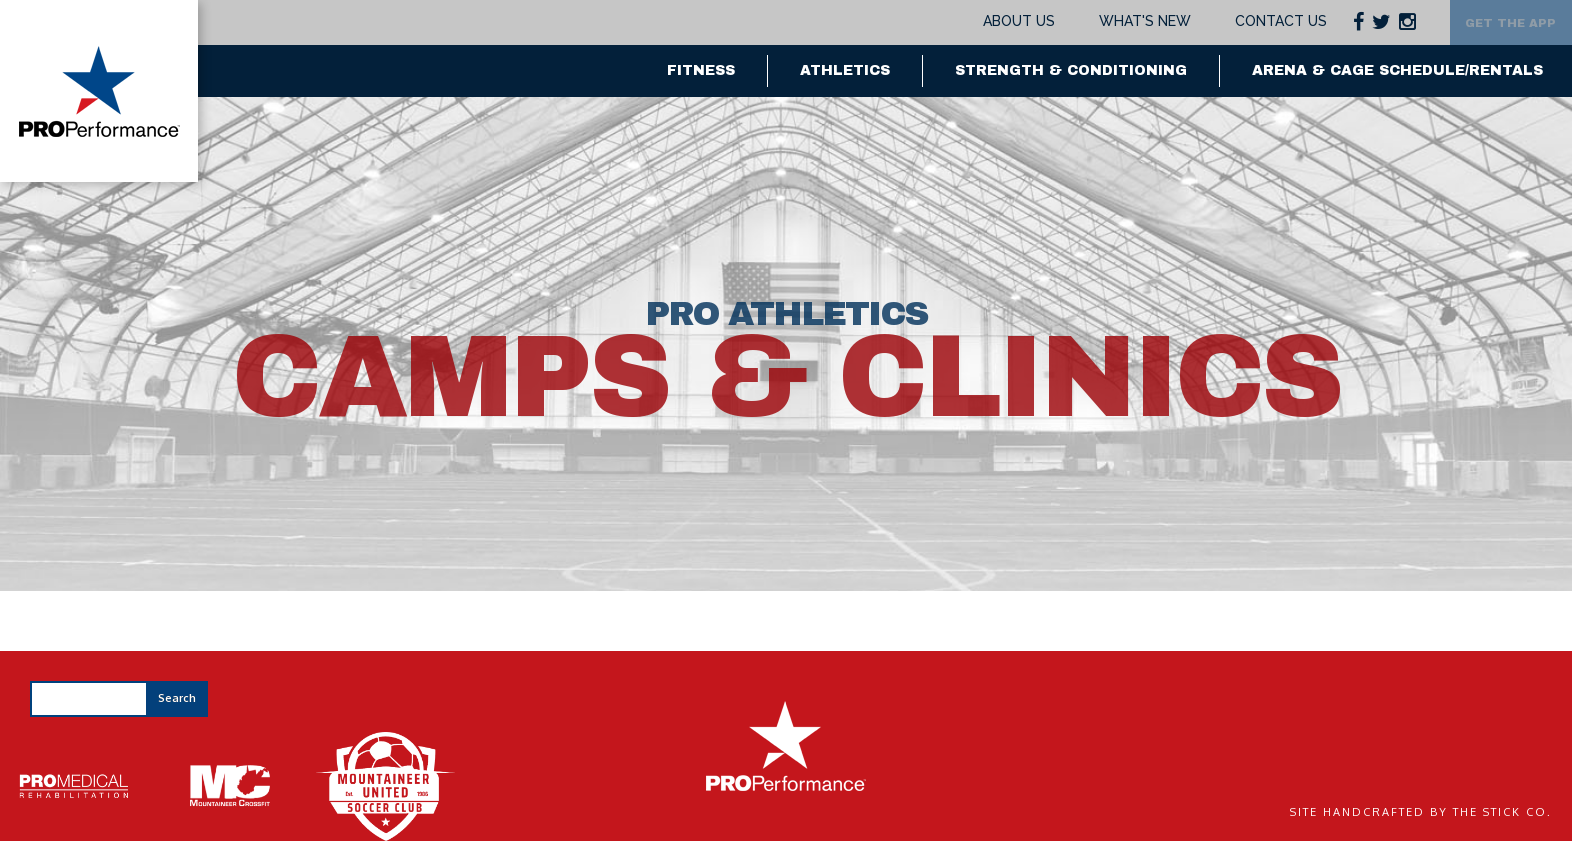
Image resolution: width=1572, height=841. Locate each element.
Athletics (845, 70)
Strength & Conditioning (1071, 70)
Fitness (701, 70)
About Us (987, 21)
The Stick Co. (1502, 812)
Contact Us (1248, 21)
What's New (1112, 21)
